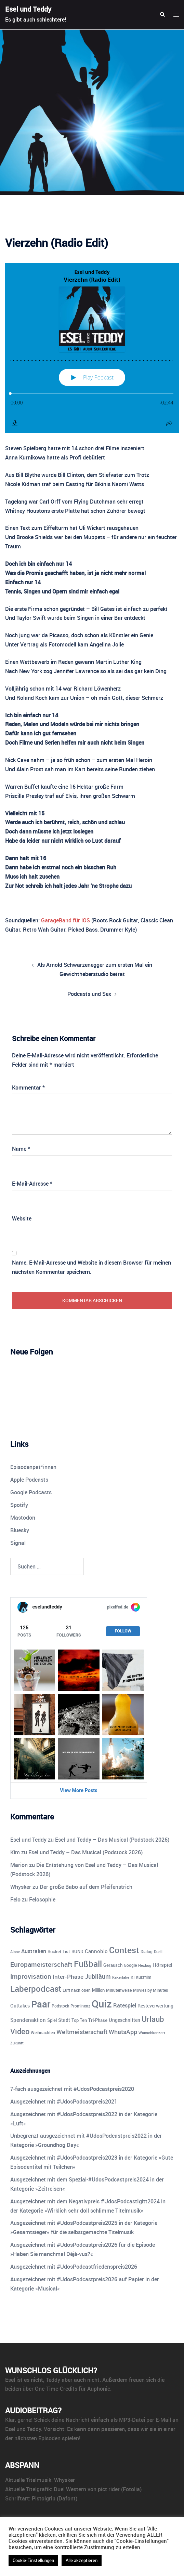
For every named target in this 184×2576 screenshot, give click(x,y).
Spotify (19, 1505)
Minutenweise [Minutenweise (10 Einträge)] (119, 1990)
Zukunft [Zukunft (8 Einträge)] (17, 2043)
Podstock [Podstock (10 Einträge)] (60, 2006)
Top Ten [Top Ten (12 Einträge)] (79, 2020)
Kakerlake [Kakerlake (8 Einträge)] (120, 1977)
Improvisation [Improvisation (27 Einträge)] (30, 1976)
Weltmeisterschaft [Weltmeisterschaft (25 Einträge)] (81, 2032)
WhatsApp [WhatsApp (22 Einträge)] (123, 2032)
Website (21, 1218)
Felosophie (42, 1899)
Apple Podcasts (29, 1479)
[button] (162, 14)
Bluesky (19, 1530)
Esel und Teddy (28, 9)
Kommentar (28, 1087)
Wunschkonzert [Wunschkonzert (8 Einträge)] (152, 2032)
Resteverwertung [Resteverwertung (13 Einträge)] (155, 2005)
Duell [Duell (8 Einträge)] (158, 1951)
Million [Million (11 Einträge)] (98, 1990)
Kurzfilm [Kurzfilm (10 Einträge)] (143, 1977)
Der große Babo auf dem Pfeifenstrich (86, 1887)
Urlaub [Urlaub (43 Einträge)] (153, 2019)
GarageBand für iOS (65, 920)
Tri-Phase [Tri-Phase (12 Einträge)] (97, 2020)
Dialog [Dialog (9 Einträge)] (147, 1951)
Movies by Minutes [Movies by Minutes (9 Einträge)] (150, 1990)
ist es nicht (29, 2380)
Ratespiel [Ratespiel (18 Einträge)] (124, 2005)
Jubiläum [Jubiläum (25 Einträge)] (98, 1976)
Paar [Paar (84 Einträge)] (40, 2004)
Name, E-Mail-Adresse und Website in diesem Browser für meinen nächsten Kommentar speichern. (91, 1267)
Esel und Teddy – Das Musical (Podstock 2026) (112, 1839)
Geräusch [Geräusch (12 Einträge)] (112, 1965)
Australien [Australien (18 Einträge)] (33, 1951)
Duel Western (70, 2489)
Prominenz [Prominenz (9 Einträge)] (80, 2005)
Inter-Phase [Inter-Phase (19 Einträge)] (68, 1976)
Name (21, 1148)
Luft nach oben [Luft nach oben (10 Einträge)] (77, 1990)
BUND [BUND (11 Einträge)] (77, 1951)
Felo (15, 1899)
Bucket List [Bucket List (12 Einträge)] (59, 1951)
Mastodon (22, 1517)
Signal (18, 1543)
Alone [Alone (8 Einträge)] (15, 1951)
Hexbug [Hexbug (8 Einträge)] (144, 1965)
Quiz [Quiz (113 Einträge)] (102, 2004)
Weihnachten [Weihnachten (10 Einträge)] (43, 2033)
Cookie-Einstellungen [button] (33, 2560)
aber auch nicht (81, 2380)
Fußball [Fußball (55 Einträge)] (88, 1963)
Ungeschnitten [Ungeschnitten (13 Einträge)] (124, 2020)
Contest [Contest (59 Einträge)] (124, 1950)
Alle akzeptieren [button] (81, 2560)
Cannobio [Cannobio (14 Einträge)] (96, 1951)
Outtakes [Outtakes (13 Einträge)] (20, 2005)
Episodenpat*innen (33, 1467)
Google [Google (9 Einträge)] (130, 1965)
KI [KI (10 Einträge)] (132, 1977)
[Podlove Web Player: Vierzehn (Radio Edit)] (92, 348)
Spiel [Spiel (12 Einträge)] (52, 2020)
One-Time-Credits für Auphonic (72, 2388)
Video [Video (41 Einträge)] (19, 2031)
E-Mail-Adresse (32, 1183)
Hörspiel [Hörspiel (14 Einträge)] (162, 1965)
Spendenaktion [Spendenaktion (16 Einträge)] (28, 2019)
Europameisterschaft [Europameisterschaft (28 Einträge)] (41, 1964)
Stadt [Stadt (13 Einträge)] (64, 2020)
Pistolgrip (43, 2498)
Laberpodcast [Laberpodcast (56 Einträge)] (35, 1988)
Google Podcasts (31, 1492)
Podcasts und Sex (89, 994)
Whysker (20, 1887)
